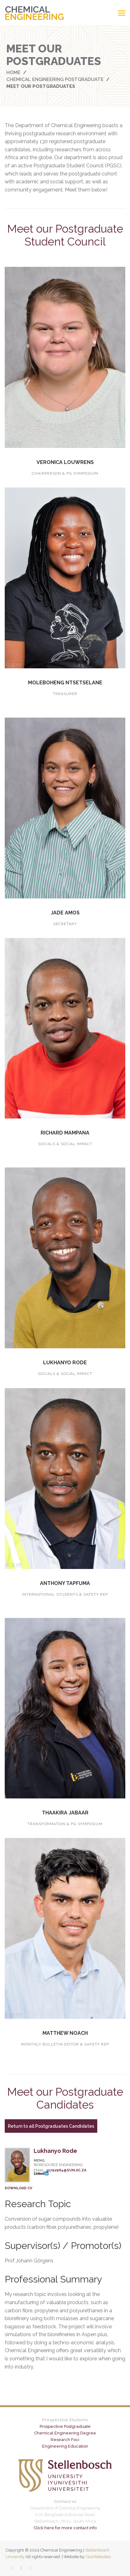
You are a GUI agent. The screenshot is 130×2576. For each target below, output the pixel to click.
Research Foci (65, 2439)
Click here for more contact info (65, 2527)
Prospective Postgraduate (65, 2426)
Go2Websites (98, 2556)
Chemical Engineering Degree (65, 2433)
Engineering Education (65, 2446)
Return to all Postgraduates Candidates (51, 2126)
